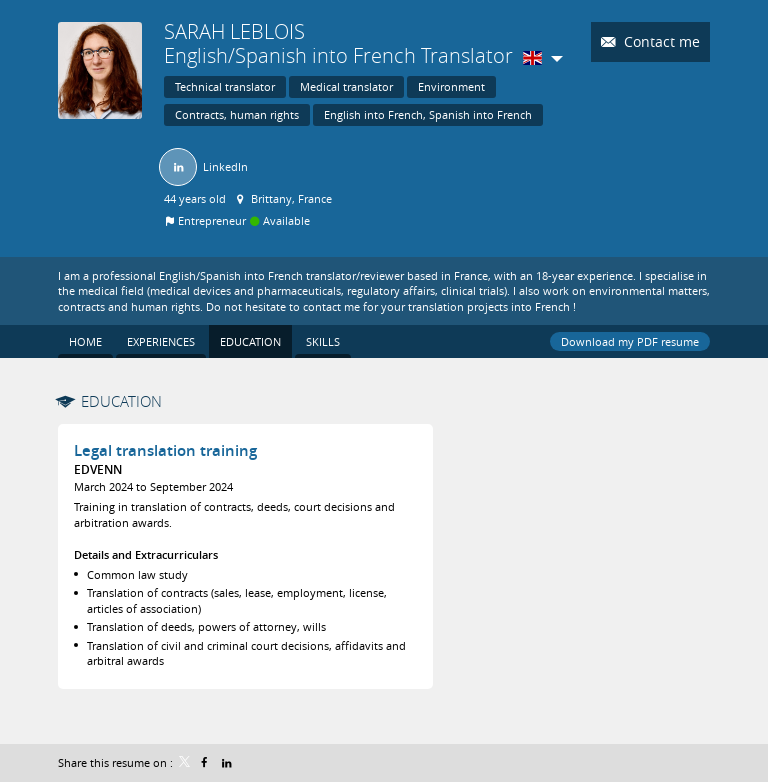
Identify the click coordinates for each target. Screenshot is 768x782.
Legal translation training (165, 450)
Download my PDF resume (630, 341)
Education (121, 401)
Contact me (660, 41)
